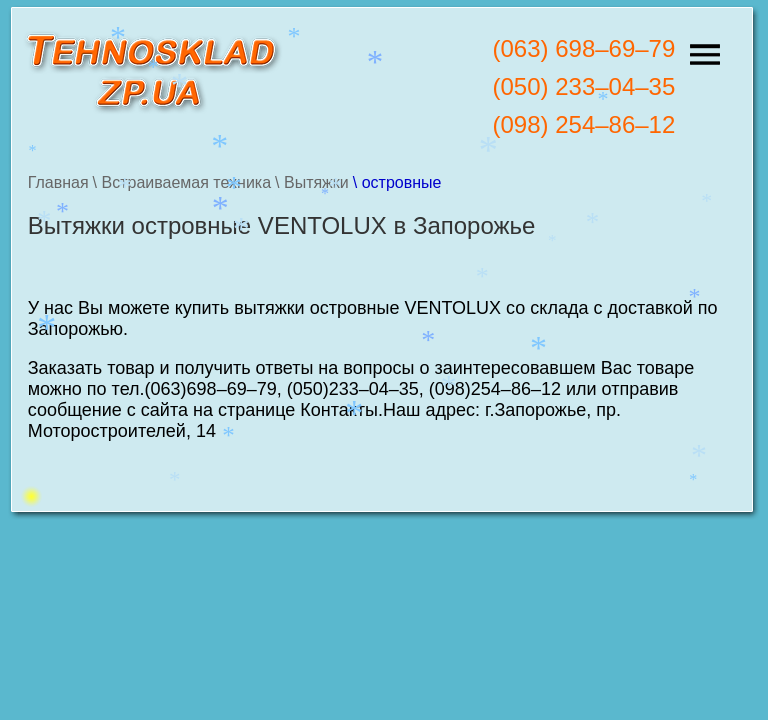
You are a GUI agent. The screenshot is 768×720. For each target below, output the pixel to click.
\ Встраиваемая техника (182, 182)
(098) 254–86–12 (583, 124)
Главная (58, 182)
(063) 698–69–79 (583, 48)
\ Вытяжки (312, 182)
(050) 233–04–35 (583, 86)
